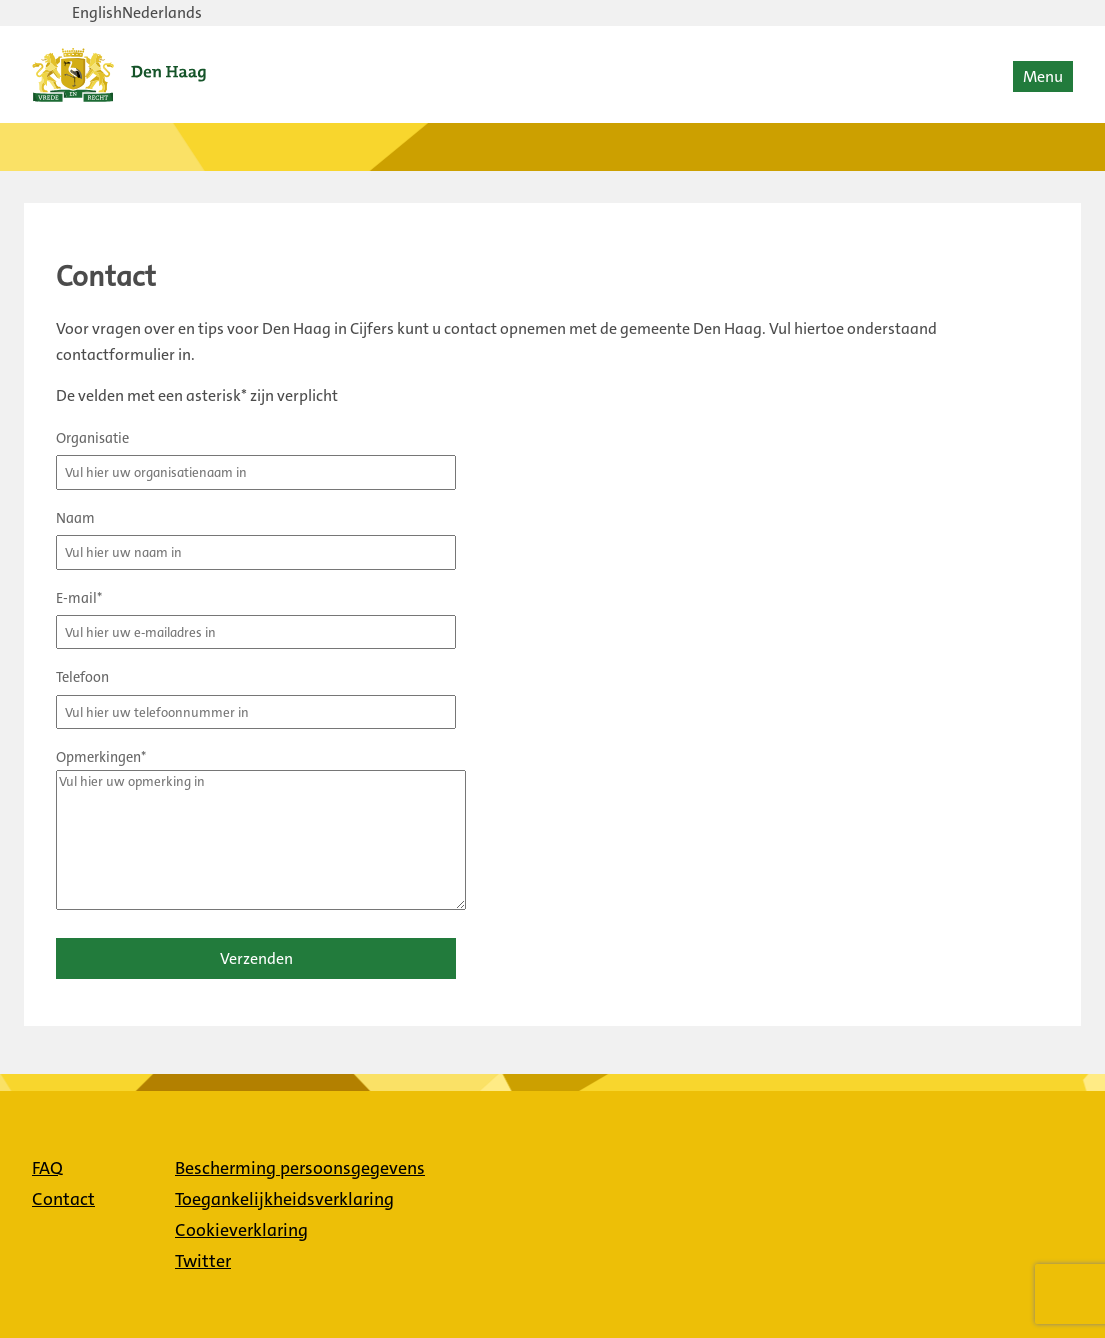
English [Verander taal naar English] (97, 12)
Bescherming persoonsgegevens (300, 1168)
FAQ (47, 1168)
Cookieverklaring (241, 1230)
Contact (63, 1199)
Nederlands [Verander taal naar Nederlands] (162, 12)
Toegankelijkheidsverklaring (284, 1199)
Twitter (203, 1261)
